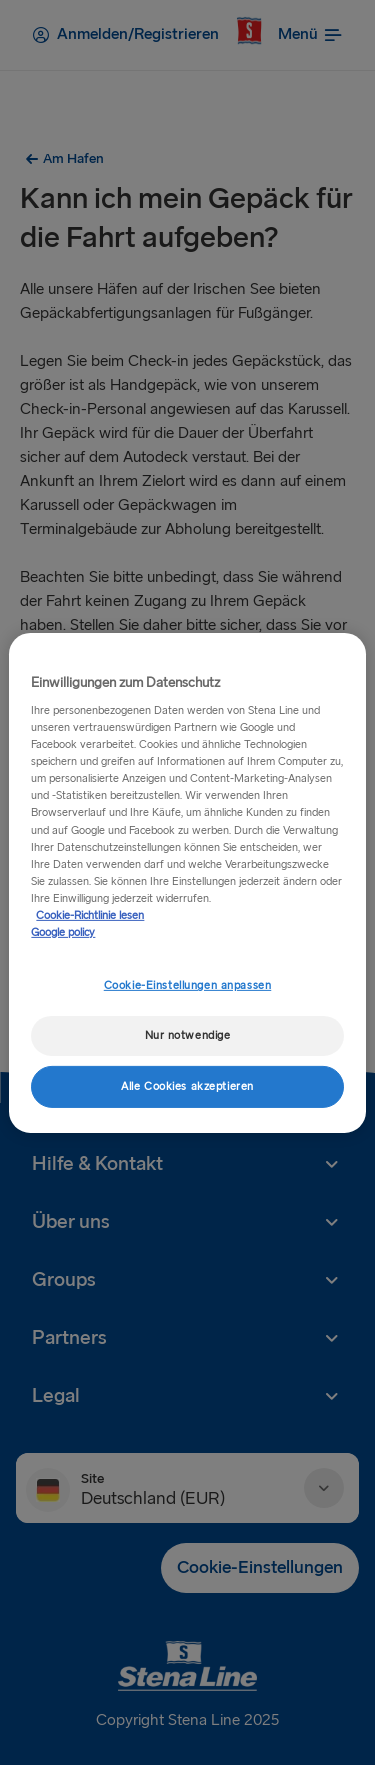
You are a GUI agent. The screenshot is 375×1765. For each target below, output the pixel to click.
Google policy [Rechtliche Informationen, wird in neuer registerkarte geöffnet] (63, 932)
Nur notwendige (188, 1035)
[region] (187, 882)
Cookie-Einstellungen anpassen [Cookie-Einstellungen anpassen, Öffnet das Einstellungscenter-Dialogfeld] (188, 985)
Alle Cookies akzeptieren (187, 1086)
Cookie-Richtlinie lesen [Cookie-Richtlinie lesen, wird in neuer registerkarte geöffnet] (90, 915)
